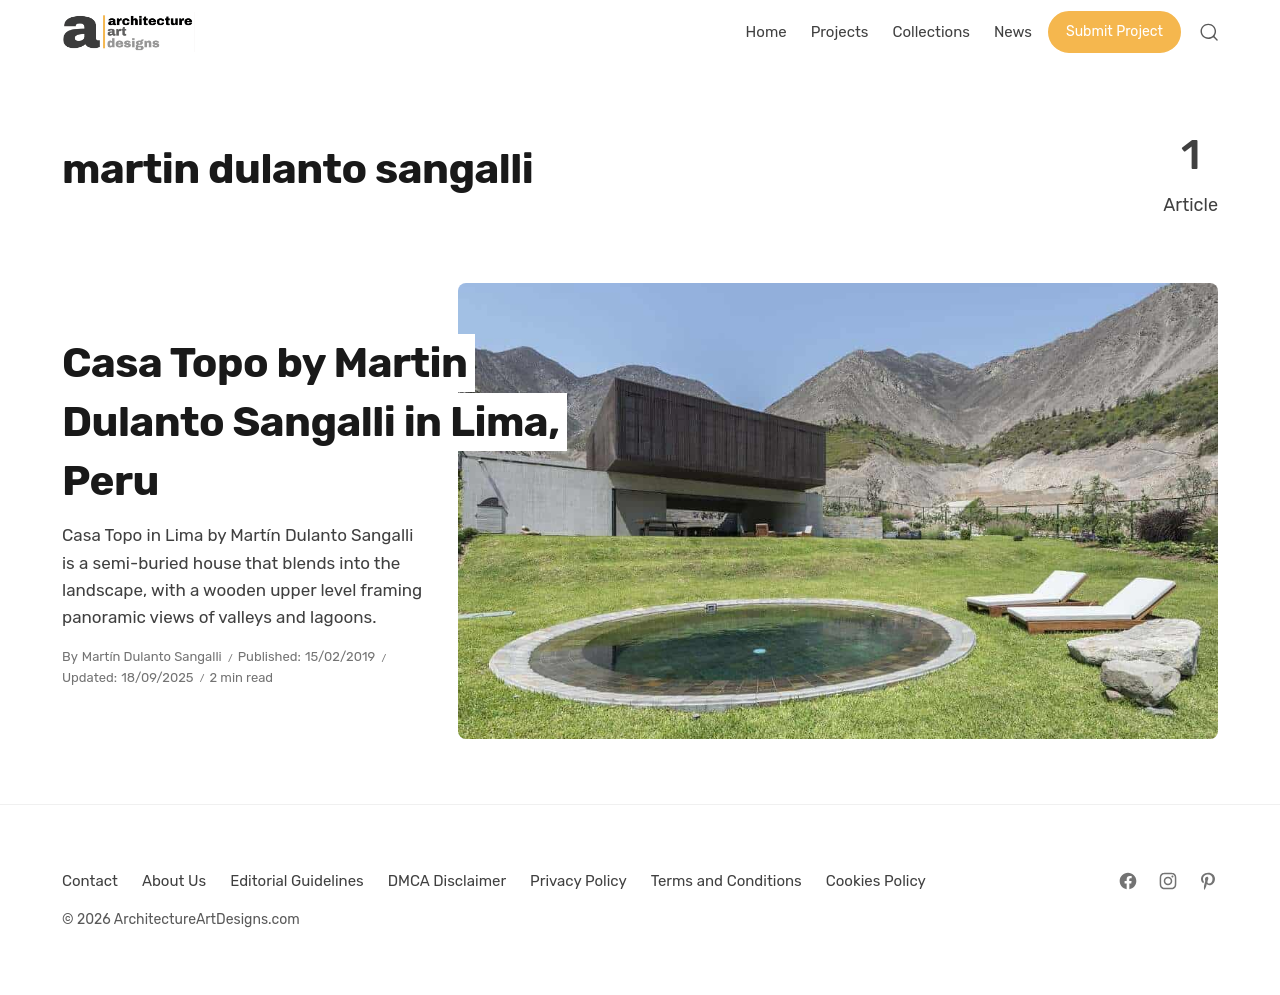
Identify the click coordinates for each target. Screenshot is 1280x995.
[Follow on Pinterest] (1208, 881)
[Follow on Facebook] (1128, 881)
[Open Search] (1209, 32)
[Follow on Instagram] (1168, 881)
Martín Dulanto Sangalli (152, 656)
